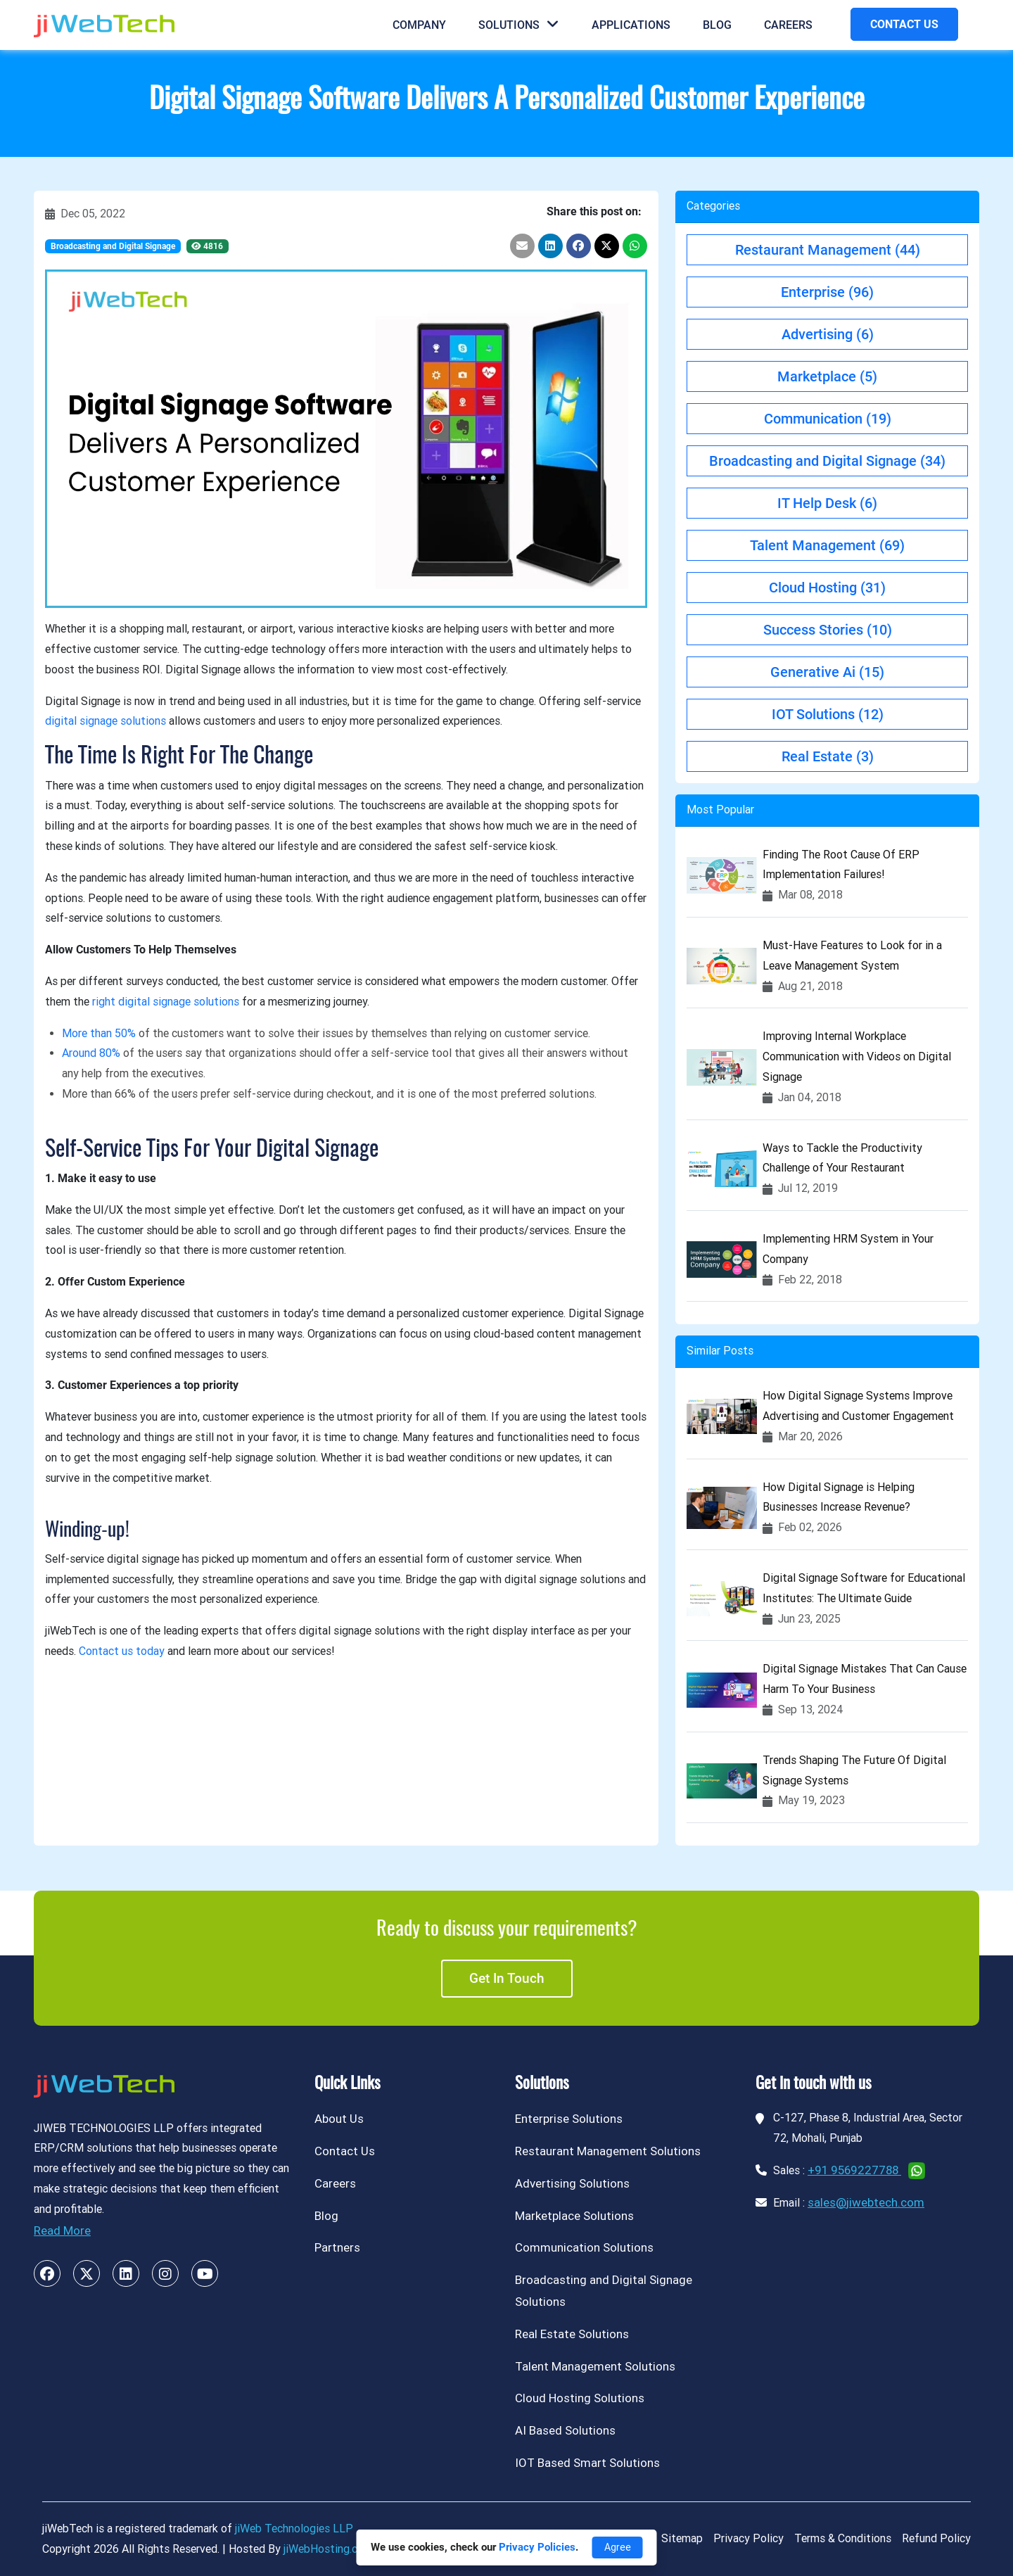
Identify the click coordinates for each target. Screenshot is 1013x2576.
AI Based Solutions (565, 2430)
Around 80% (91, 1053)
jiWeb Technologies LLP (294, 2528)
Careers (788, 25)
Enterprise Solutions (569, 2119)
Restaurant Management (827, 249)
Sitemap (682, 2538)
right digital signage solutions (165, 1001)
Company (419, 25)
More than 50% (99, 1033)
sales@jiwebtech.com (866, 2202)
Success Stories (827, 629)
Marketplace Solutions (574, 2216)
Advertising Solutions (572, 2183)
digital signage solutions (105, 721)
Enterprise (827, 292)
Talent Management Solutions (595, 2366)
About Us (339, 2119)
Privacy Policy (748, 2538)
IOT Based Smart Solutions (587, 2463)
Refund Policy (936, 2538)
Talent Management (827, 545)
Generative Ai (827, 672)
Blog (717, 25)
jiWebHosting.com (328, 2549)
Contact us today (122, 1651)
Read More (62, 2230)
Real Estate (828, 756)
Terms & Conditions (842, 2538)
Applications (631, 25)
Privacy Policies (537, 2547)
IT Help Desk (827, 503)
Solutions (518, 25)
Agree (617, 2547)
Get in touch (506, 1978)
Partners (337, 2247)
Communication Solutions (584, 2247)
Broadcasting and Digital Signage (113, 246)
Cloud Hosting (827, 587)
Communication (827, 418)
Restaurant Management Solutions (608, 2151)
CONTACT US (904, 24)
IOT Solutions (828, 714)
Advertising (828, 334)
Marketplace (827, 376)
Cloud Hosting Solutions (579, 2398)
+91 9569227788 (854, 2170)
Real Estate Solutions (572, 2334)
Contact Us (344, 2151)
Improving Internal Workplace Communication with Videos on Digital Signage (857, 1056)
